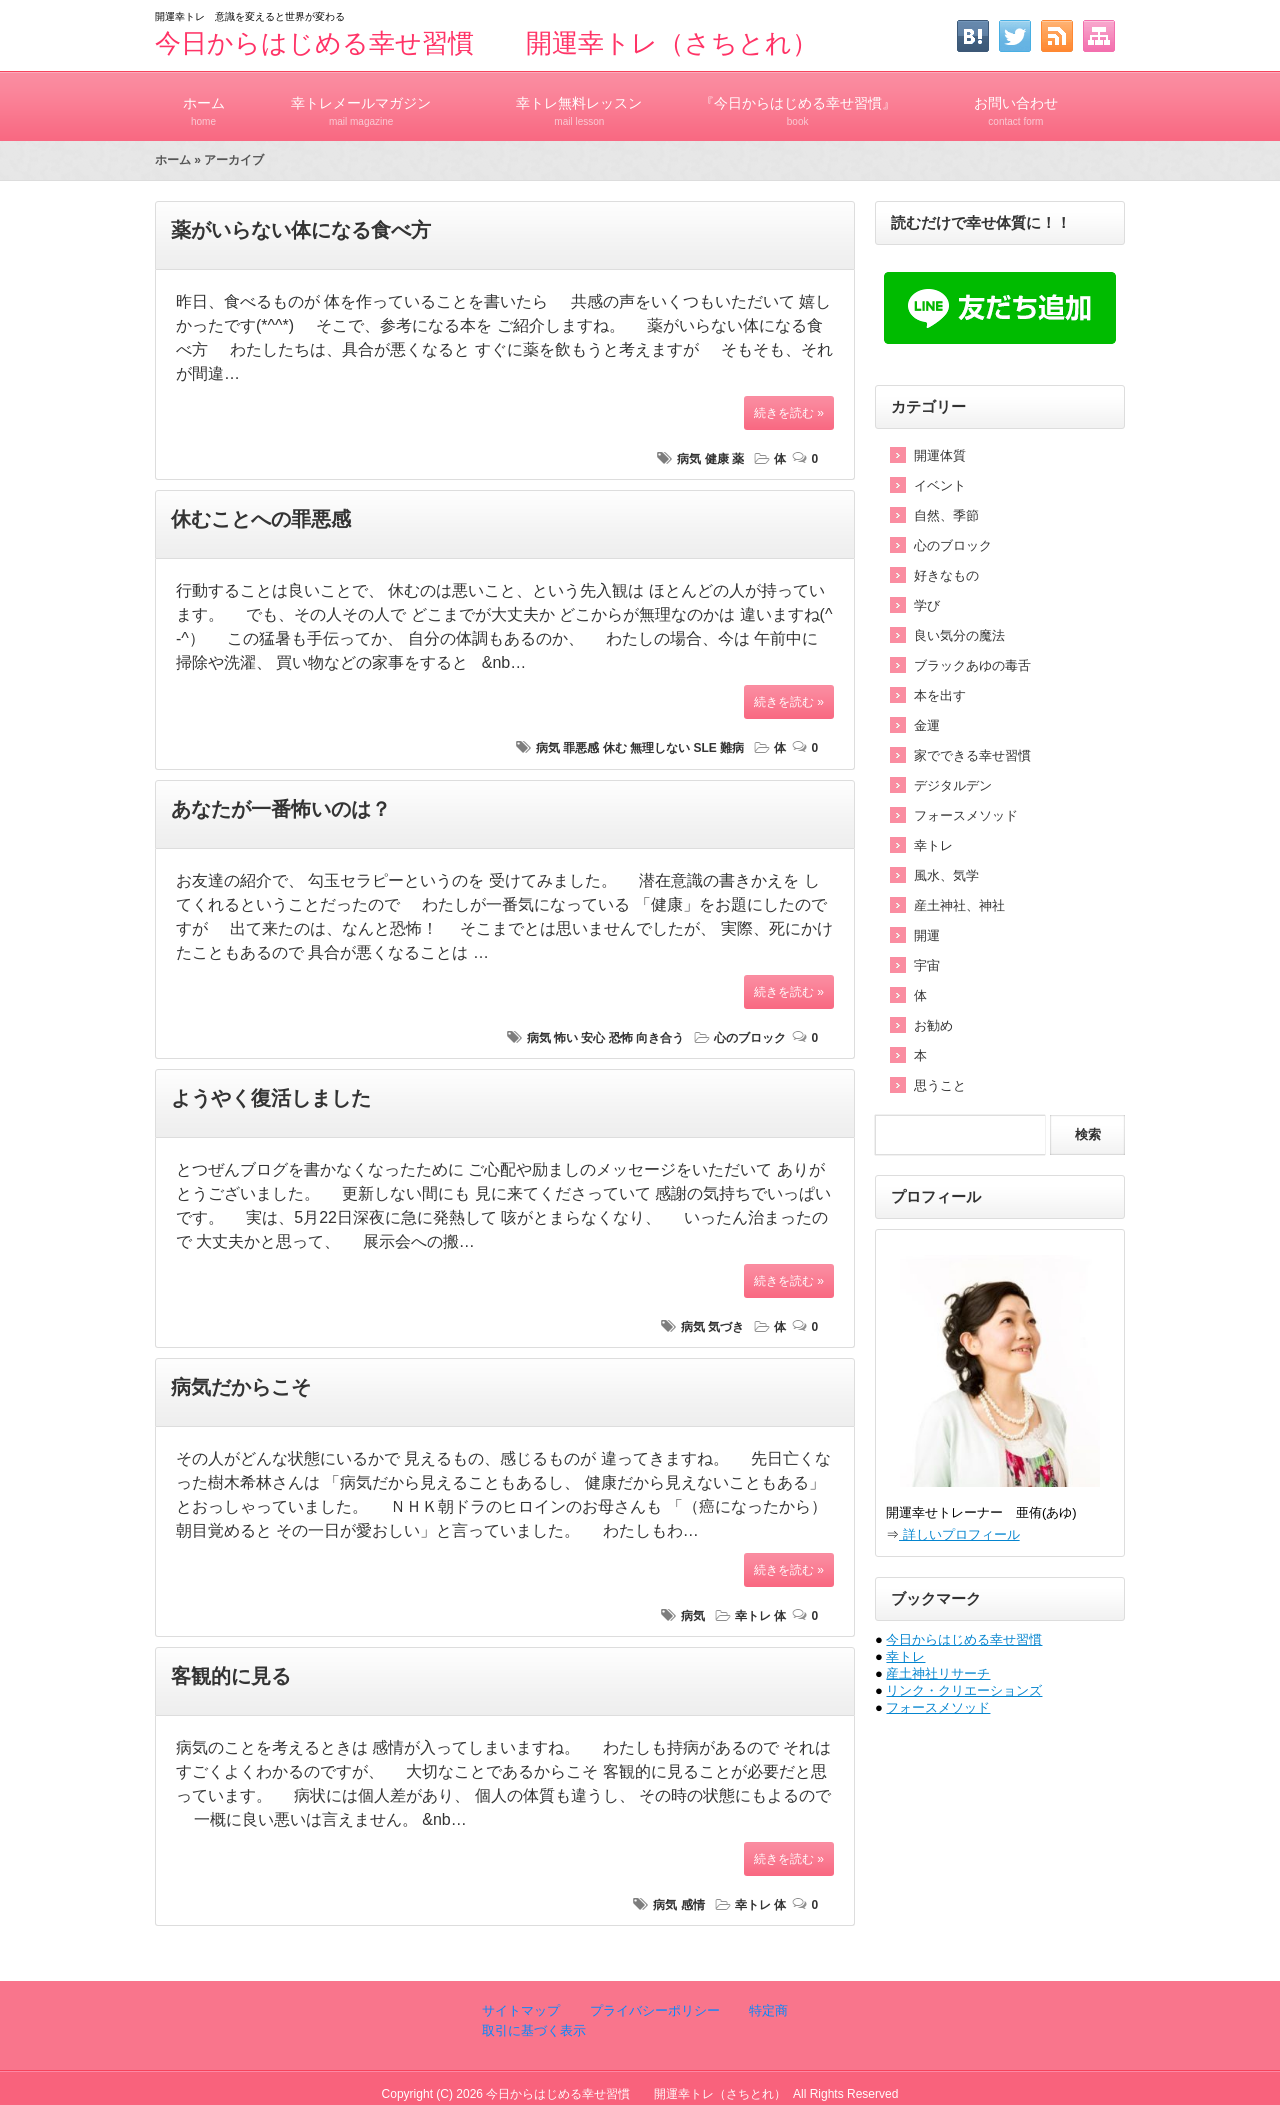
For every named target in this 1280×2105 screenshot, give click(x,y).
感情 (693, 1905)
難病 (732, 748)
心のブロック (750, 1038)
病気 (689, 459)
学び (927, 605)
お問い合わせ (1016, 102)
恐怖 (621, 1038)
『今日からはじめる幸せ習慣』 (798, 102)
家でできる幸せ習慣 (972, 755)
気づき (726, 1327)
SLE (704, 748)
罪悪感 (581, 748)
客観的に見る (231, 1676)
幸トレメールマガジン (361, 102)
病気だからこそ (241, 1387)
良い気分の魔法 (959, 635)
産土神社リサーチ (938, 1673)
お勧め (933, 1025)
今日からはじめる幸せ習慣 (964, 1639)
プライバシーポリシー (653, 2010)
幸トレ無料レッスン (579, 102)
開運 (927, 935)
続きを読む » (789, 413)
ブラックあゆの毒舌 (972, 665)
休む (615, 748)
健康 (717, 459)
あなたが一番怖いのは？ (281, 809)
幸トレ (753, 1616)
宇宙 (927, 965)
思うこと (940, 1085)
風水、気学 (946, 875)
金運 (927, 725)
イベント (940, 485)
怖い (566, 1038)
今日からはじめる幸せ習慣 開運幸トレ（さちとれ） (486, 43)
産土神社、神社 (959, 905)
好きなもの (946, 575)
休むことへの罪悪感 (261, 519)
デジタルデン (953, 785)
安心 (593, 1038)
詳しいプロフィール (959, 1534)
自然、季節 (946, 515)
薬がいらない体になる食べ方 (301, 230)
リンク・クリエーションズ (964, 1690)
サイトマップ (521, 2010)
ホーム (203, 102)
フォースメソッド (966, 815)
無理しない (660, 748)
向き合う (660, 1038)
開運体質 (940, 455)
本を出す (940, 695)
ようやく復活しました (271, 1098)
